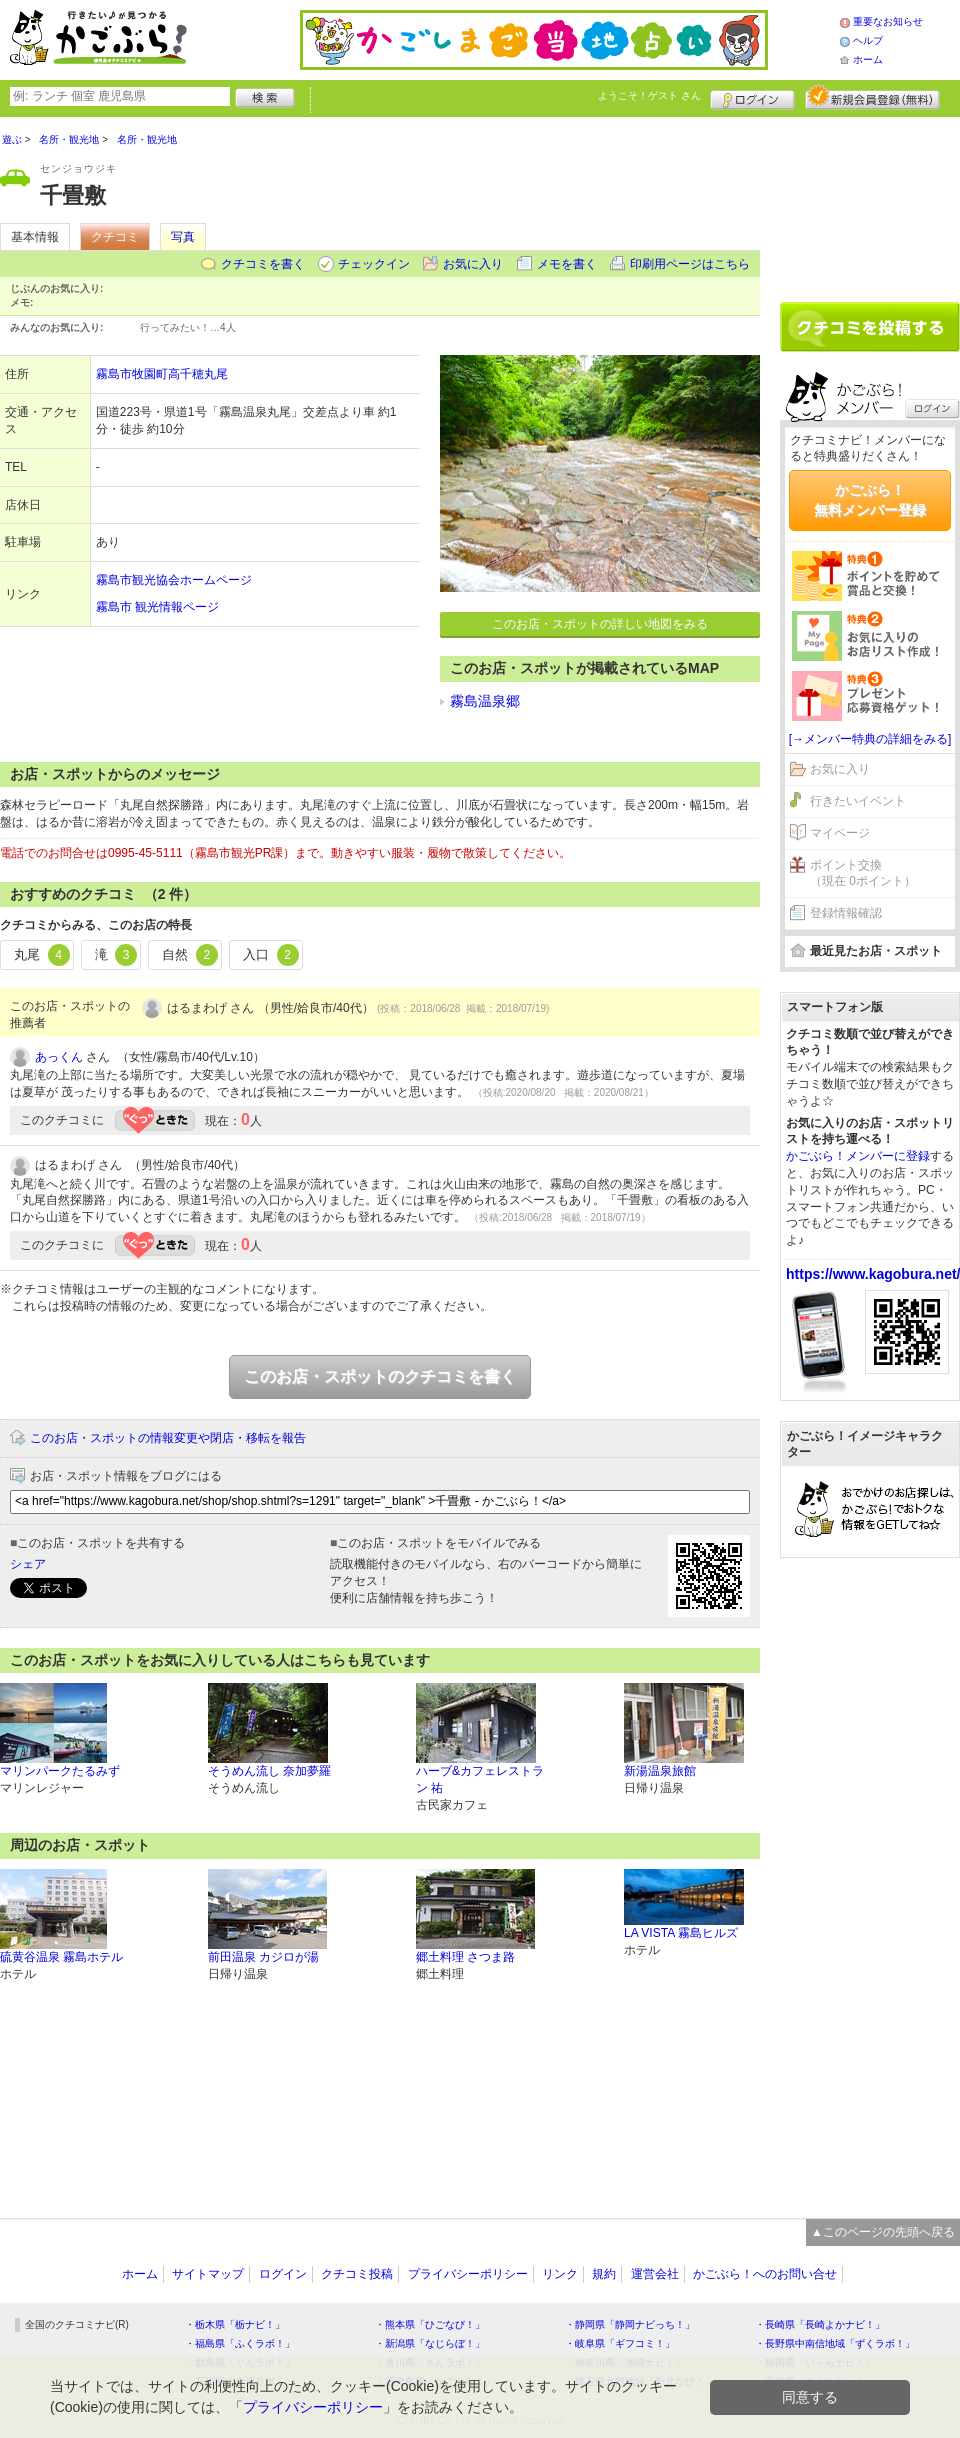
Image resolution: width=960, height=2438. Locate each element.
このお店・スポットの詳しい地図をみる (600, 624)
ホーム (868, 59)
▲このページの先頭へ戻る (883, 2232)
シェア (28, 1564)
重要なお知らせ (888, 21)
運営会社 (655, 2274)
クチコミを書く (263, 264)
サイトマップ (208, 2274)
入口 (271, 955)
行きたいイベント (858, 801)
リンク (560, 2274)
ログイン (752, 97)
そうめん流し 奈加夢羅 (269, 1771)
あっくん (59, 1057)
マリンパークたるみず (60, 1771)
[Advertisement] (870, 202)
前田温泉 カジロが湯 (263, 1957)
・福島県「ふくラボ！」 (240, 2343)
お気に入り (473, 264)
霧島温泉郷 (485, 701)
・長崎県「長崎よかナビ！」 (820, 2324)
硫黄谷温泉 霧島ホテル (61, 1957)
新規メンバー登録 (872, 97)
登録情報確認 (846, 913)
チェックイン (374, 264)
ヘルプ (868, 40)
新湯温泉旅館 (660, 1771)
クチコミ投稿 (357, 2274)
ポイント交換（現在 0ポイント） (863, 873)
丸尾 (42, 955)
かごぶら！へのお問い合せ (765, 2274)
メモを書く (567, 264)
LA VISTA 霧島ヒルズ (681, 1933)
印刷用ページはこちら (690, 264)
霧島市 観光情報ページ (157, 607)
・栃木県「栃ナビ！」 (235, 2324)
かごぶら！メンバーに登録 (858, 1156)
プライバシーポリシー (468, 2274)
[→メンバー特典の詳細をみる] (870, 739)
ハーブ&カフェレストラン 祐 (480, 1779)
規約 (604, 2274)
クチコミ (115, 237)
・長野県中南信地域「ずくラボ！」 (835, 2343)
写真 (183, 237)
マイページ (840, 833)
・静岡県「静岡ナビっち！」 (630, 2324)
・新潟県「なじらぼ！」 (430, 2343)
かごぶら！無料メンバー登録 (870, 500)
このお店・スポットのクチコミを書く (380, 1376)
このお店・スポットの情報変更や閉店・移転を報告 (168, 1438)
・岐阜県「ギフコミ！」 (620, 2343)
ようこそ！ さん (649, 95)
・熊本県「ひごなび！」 (430, 2324)
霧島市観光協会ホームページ (174, 580)
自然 (190, 955)
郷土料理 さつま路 (465, 1957)
